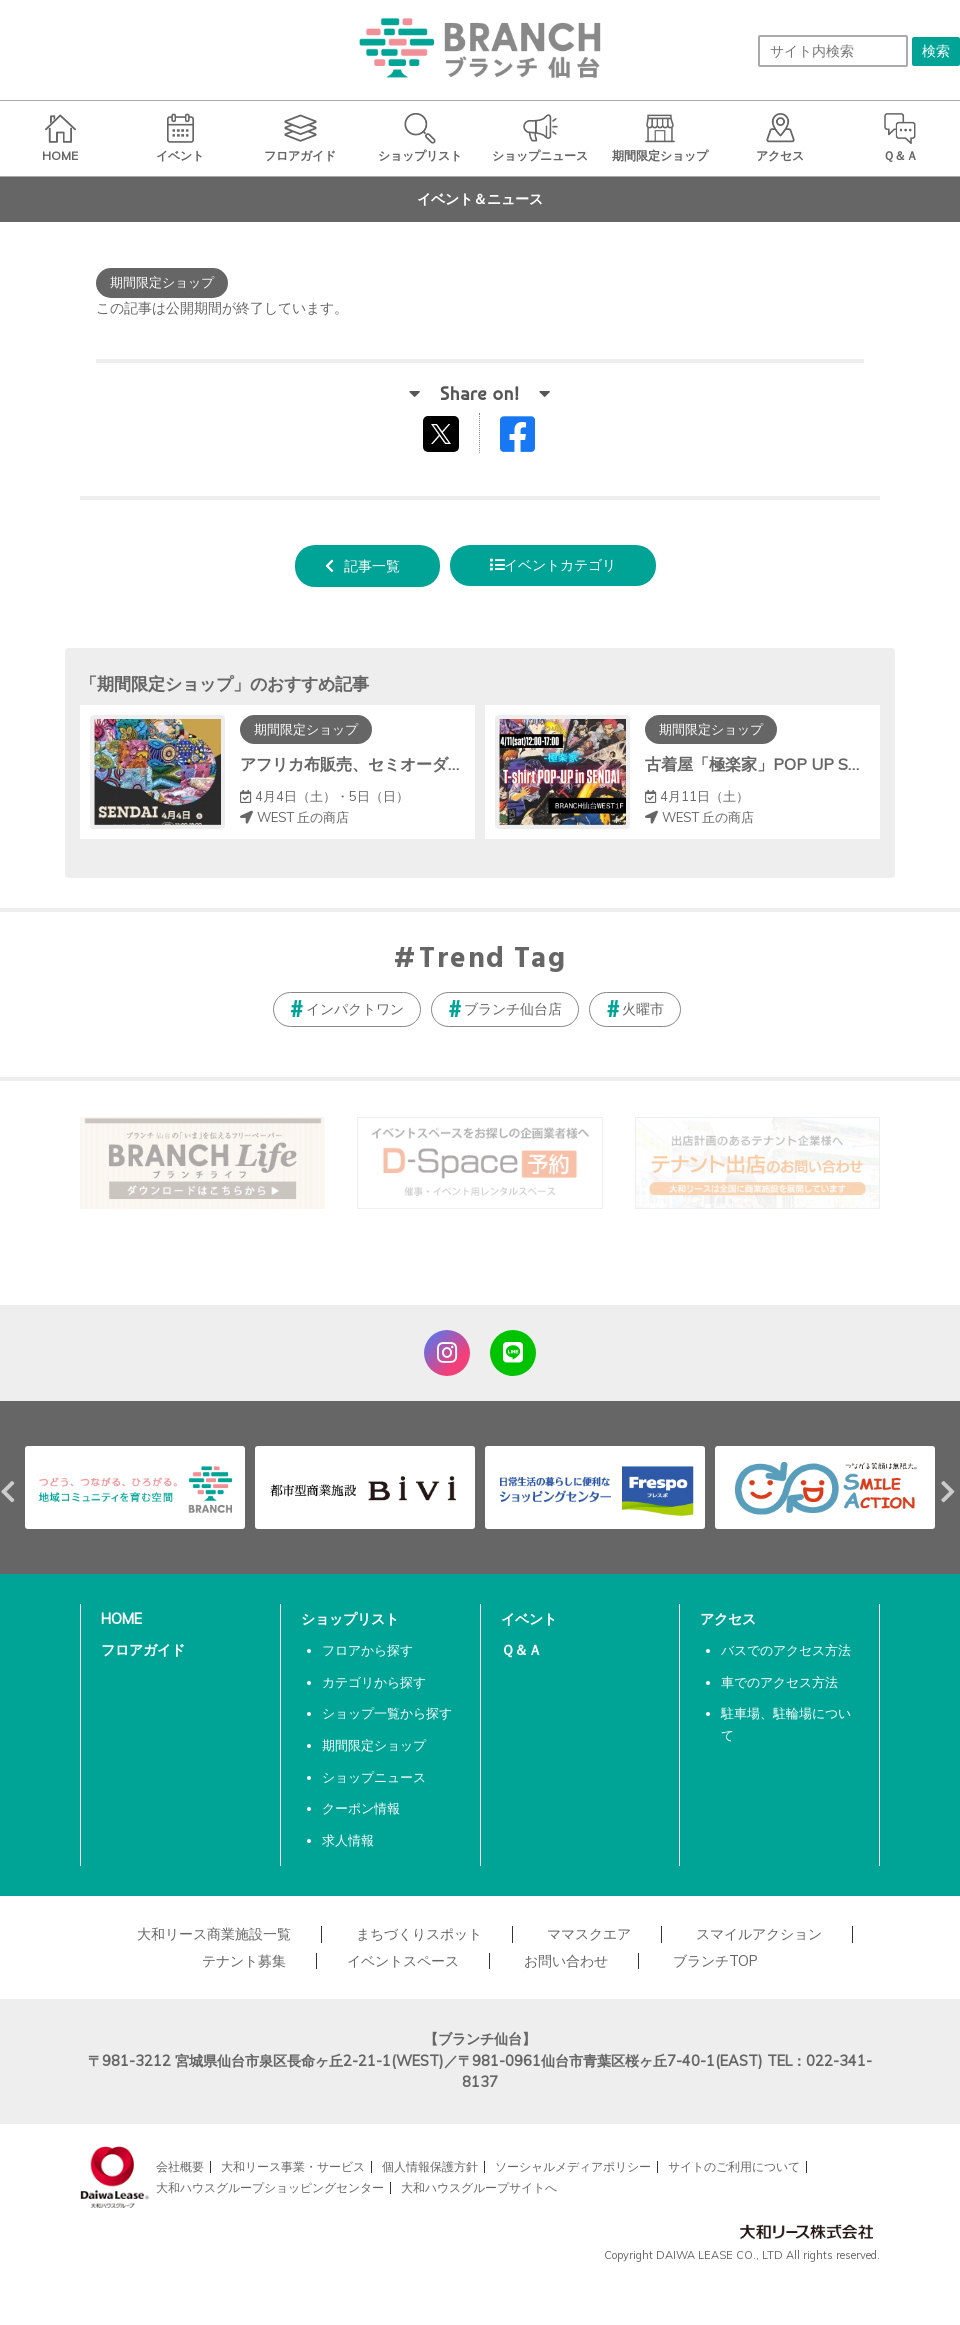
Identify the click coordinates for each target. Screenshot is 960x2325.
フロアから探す (367, 1650)
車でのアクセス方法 (779, 1682)
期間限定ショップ (374, 1745)
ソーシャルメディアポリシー (573, 2166)
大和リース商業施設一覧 (214, 1934)
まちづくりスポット (419, 1934)
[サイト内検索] (833, 51)
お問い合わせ (566, 1961)
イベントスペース (403, 1961)
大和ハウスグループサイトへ (479, 2187)
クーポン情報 (361, 1808)
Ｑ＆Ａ (521, 1650)
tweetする (443, 433)
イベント (529, 1619)
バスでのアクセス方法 (786, 1650)
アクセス (728, 1619)
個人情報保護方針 (430, 2166)
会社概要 (180, 2166)
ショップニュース (374, 1777)
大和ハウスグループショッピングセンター (270, 2187)
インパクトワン (355, 1009)
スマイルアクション (759, 1934)
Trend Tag (492, 960)
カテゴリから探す (374, 1682)
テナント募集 (244, 1961)
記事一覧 (372, 566)
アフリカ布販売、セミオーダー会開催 (376, 764)
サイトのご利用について (734, 2166)
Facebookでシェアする (530, 438)
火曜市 (643, 1009)
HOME (121, 1619)
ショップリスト (350, 1619)
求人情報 (348, 1840)
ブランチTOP (715, 1961)
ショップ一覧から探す (387, 1713)
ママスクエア (589, 1934)
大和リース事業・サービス (293, 2166)
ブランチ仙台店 (513, 1009)
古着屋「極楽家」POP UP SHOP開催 (780, 764)
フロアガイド (143, 1650)
